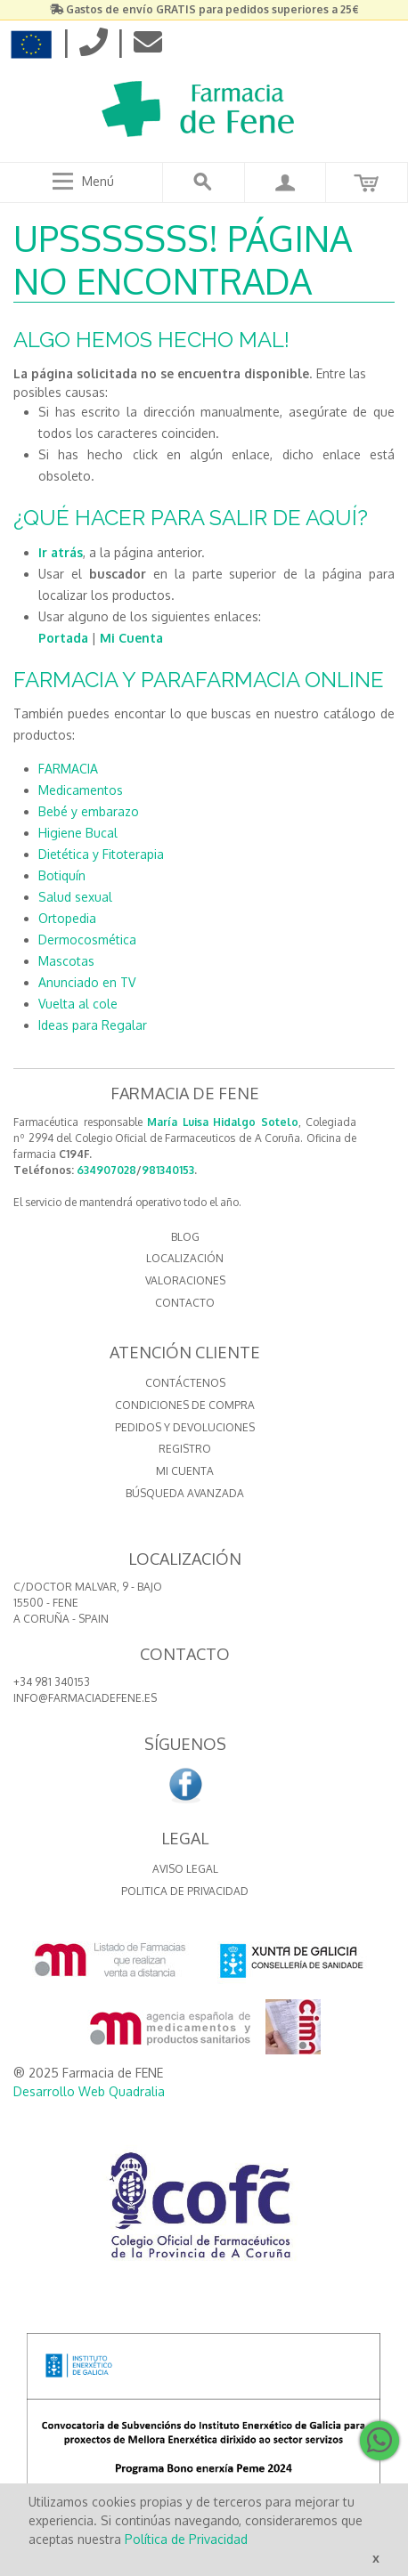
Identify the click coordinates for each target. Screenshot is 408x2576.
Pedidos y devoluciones (185, 1427)
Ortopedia (67, 918)
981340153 (168, 1170)
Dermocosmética (87, 939)
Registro (185, 1448)
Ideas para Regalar (92, 1025)
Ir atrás (60, 552)
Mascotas (66, 960)
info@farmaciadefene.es (85, 1698)
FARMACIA (68, 768)
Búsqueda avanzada (185, 1493)
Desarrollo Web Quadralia (89, 2091)
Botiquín (62, 875)
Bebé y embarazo (88, 811)
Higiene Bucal (78, 832)
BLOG (185, 1236)
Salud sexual (75, 896)
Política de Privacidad (186, 2539)
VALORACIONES (185, 1280)
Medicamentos (80, 790)
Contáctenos (185, 1382)
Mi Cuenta (131, 637)
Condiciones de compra (185, 1405)
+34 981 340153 (51, 1682)
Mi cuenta (185, 1471)
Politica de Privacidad (185, 1891)
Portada (63, 637)
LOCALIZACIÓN (185, 1258)
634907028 (106, 1170)
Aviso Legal (185, 1868)
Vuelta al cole (78, 1003)
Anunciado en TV (86, 982)
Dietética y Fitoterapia (101, 854)
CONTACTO (185, 1302)
